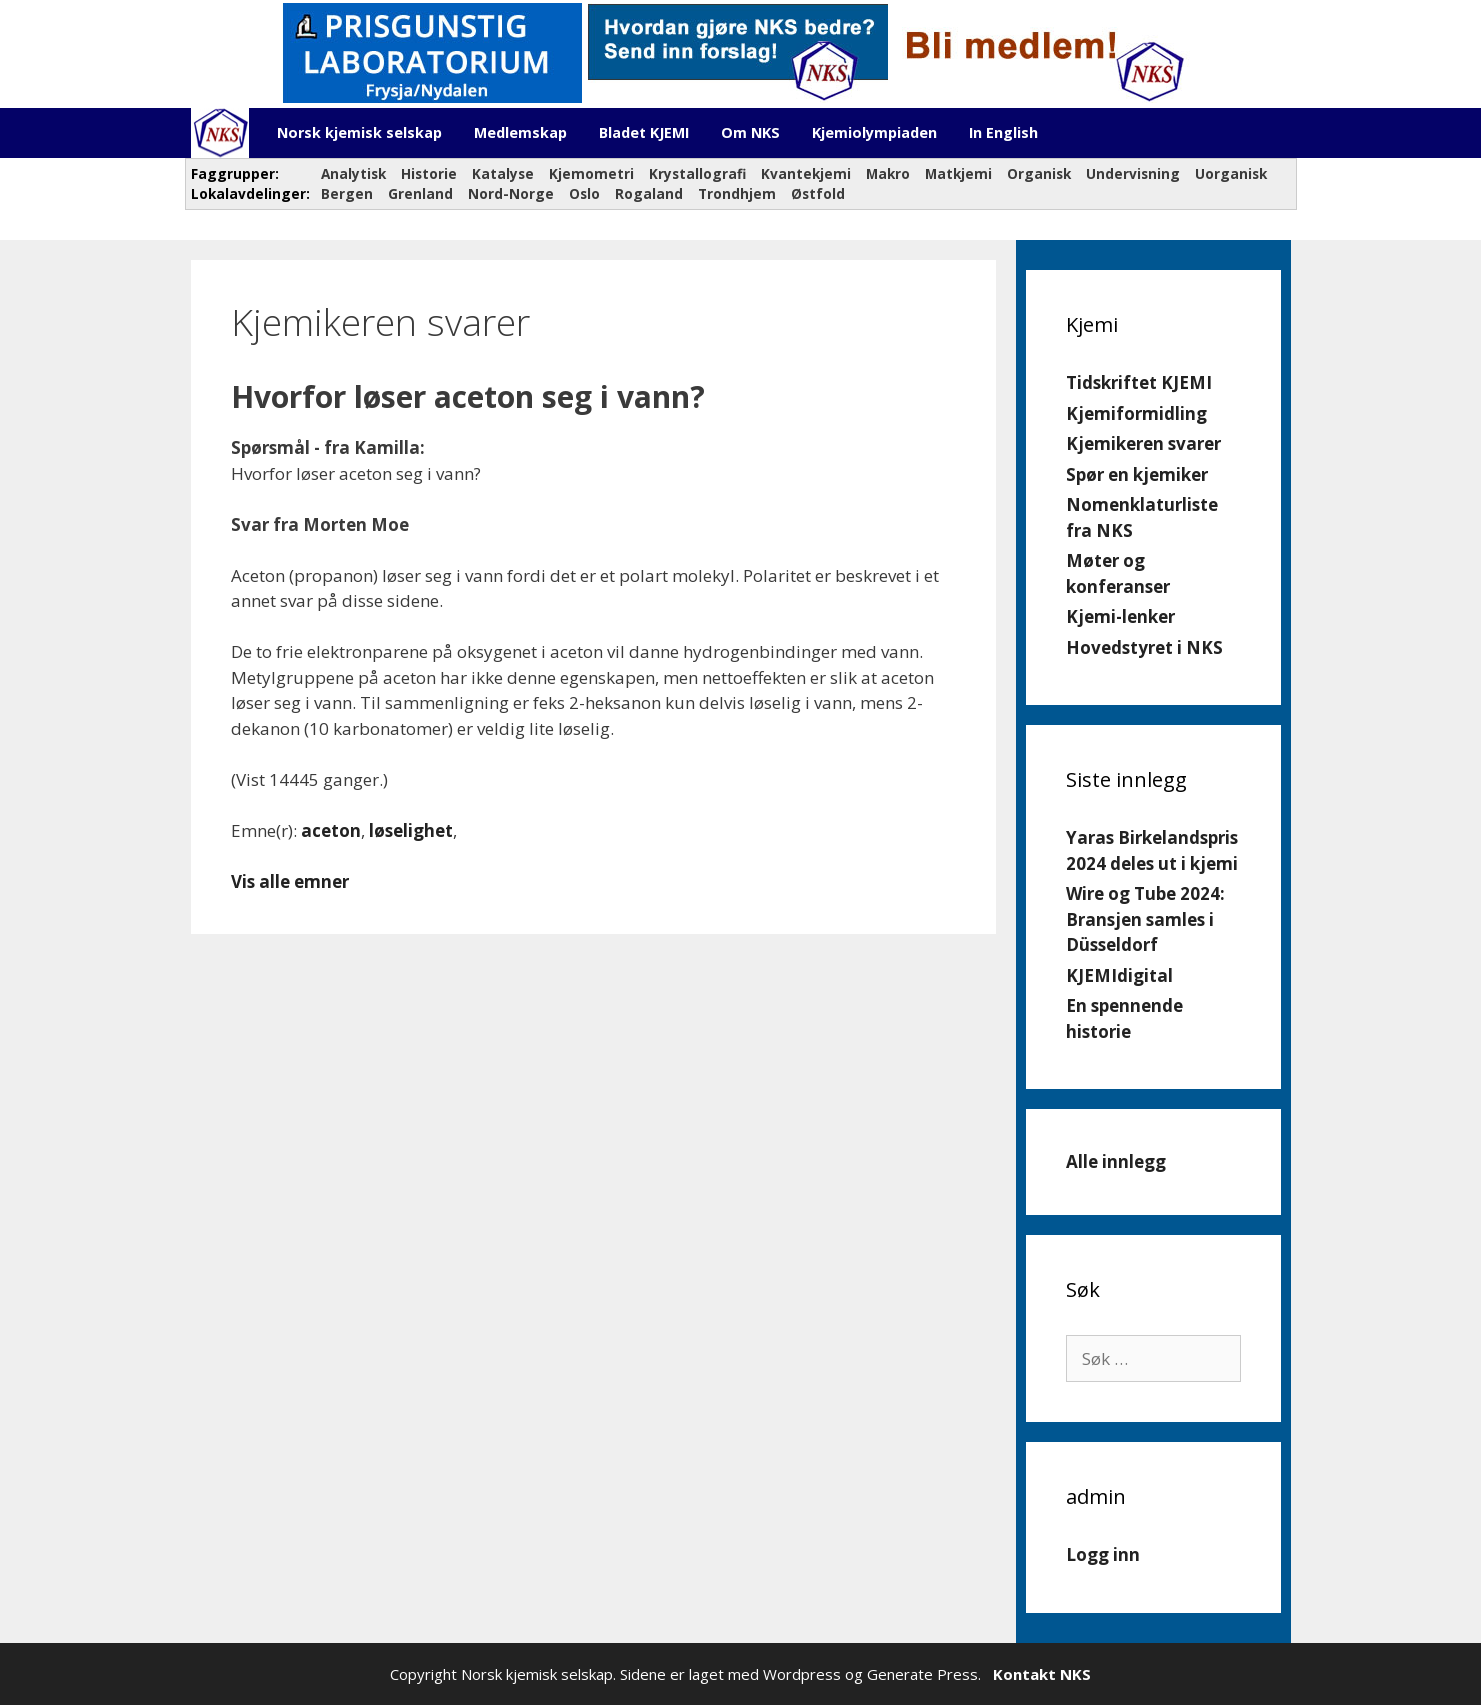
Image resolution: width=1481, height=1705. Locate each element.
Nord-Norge (511, 193)
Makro (888, 173)
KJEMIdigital (1119, 975)
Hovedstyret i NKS (1144, 647)
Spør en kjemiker (1137, 474)
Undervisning (1133, 173)
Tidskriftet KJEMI (1139, 382)
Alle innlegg (1116, 1161)
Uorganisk (1231, 173)
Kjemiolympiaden (874, 132)
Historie (429, 173)
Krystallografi (697, 173)
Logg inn (1103, 1554)
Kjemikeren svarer (1143, 443)
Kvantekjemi (806, 173)
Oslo (584, 193)
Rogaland (649, 193)
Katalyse (503, 173)
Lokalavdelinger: (248, 193)
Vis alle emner (290, 881)
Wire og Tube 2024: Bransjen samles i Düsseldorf (1145, 919)
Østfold (818, 193)
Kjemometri (591, 173)
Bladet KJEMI (644, 132)
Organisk (1039, 173)
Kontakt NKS (1042, 1674)
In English (1003, 132)
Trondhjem (737, 193)
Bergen (347, 193)
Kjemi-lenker (1120, 616)
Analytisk (353, 173)
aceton (331, 830)
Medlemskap (520, 132)
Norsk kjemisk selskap (359, 132)
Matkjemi (958, 173)
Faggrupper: (237, 173)
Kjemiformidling (1136, 413)
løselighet (411, 830)
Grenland (420, 193)
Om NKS (750, 132)
